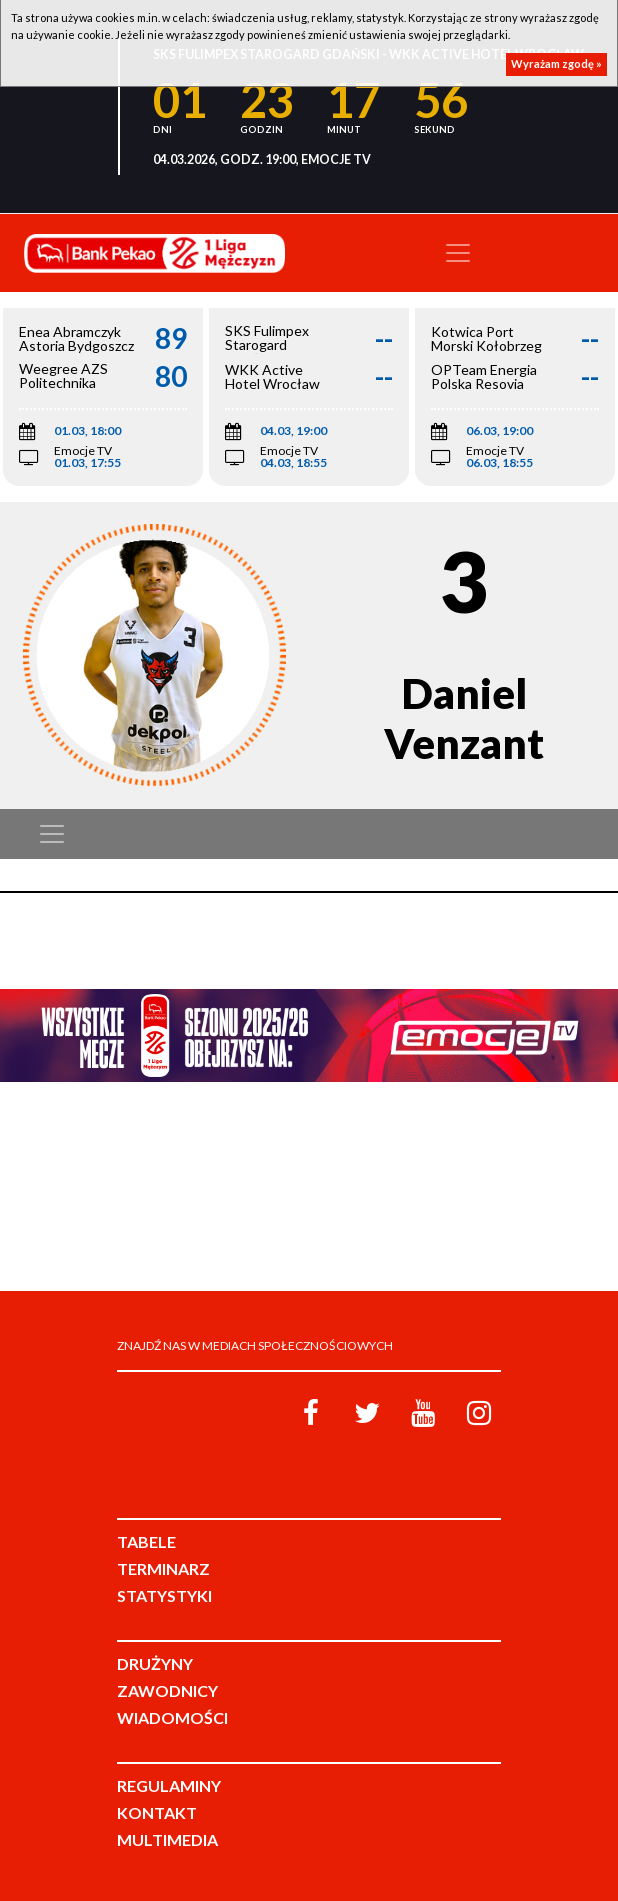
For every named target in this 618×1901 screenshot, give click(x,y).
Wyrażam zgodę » (556, 63)
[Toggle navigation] (458, 253)
